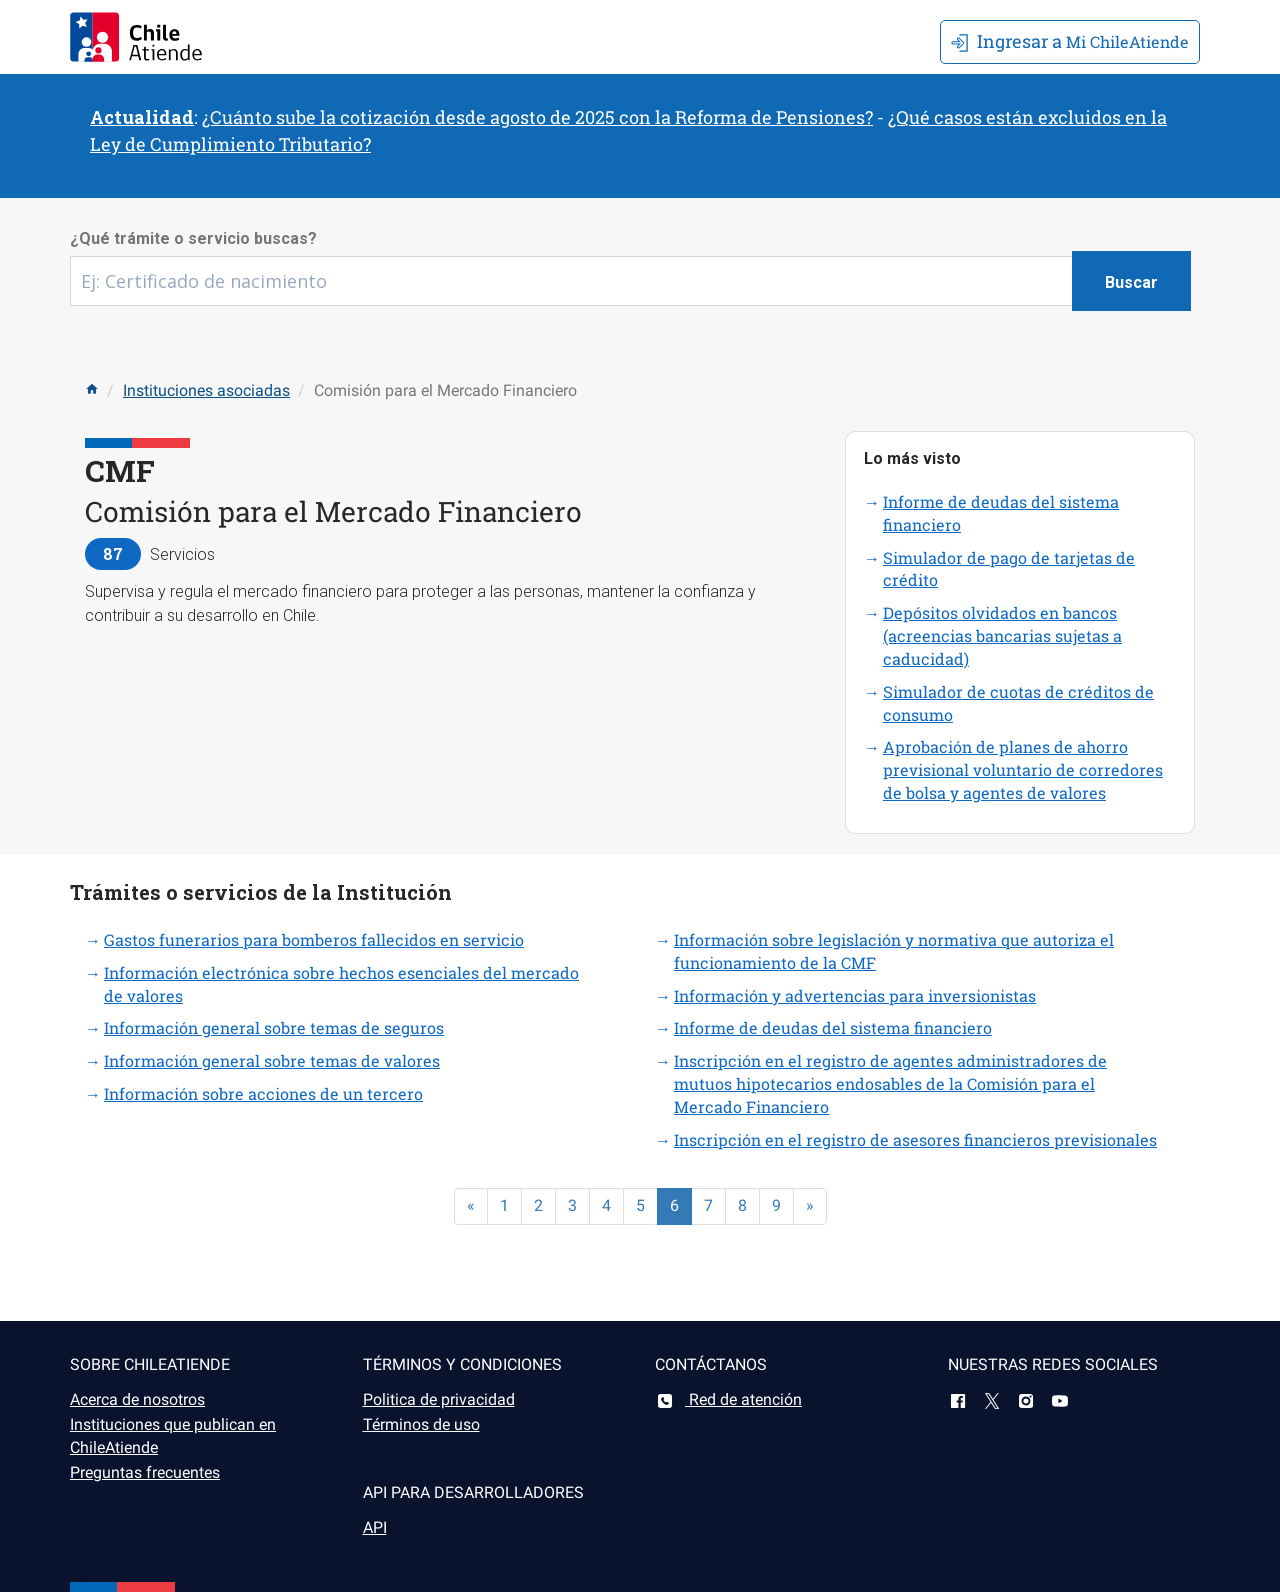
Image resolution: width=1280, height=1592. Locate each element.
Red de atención (728, 1399)
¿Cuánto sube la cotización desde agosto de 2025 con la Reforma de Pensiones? (537, 117)
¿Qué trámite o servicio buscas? (193, 238)
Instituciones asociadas (206, 390)
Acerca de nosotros (137, 1399)
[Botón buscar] (1131, 281)
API (375, 1527)
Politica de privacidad (439, 1399)
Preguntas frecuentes (145, 1472)
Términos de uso (421, 1424)
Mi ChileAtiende (1070, 41)
